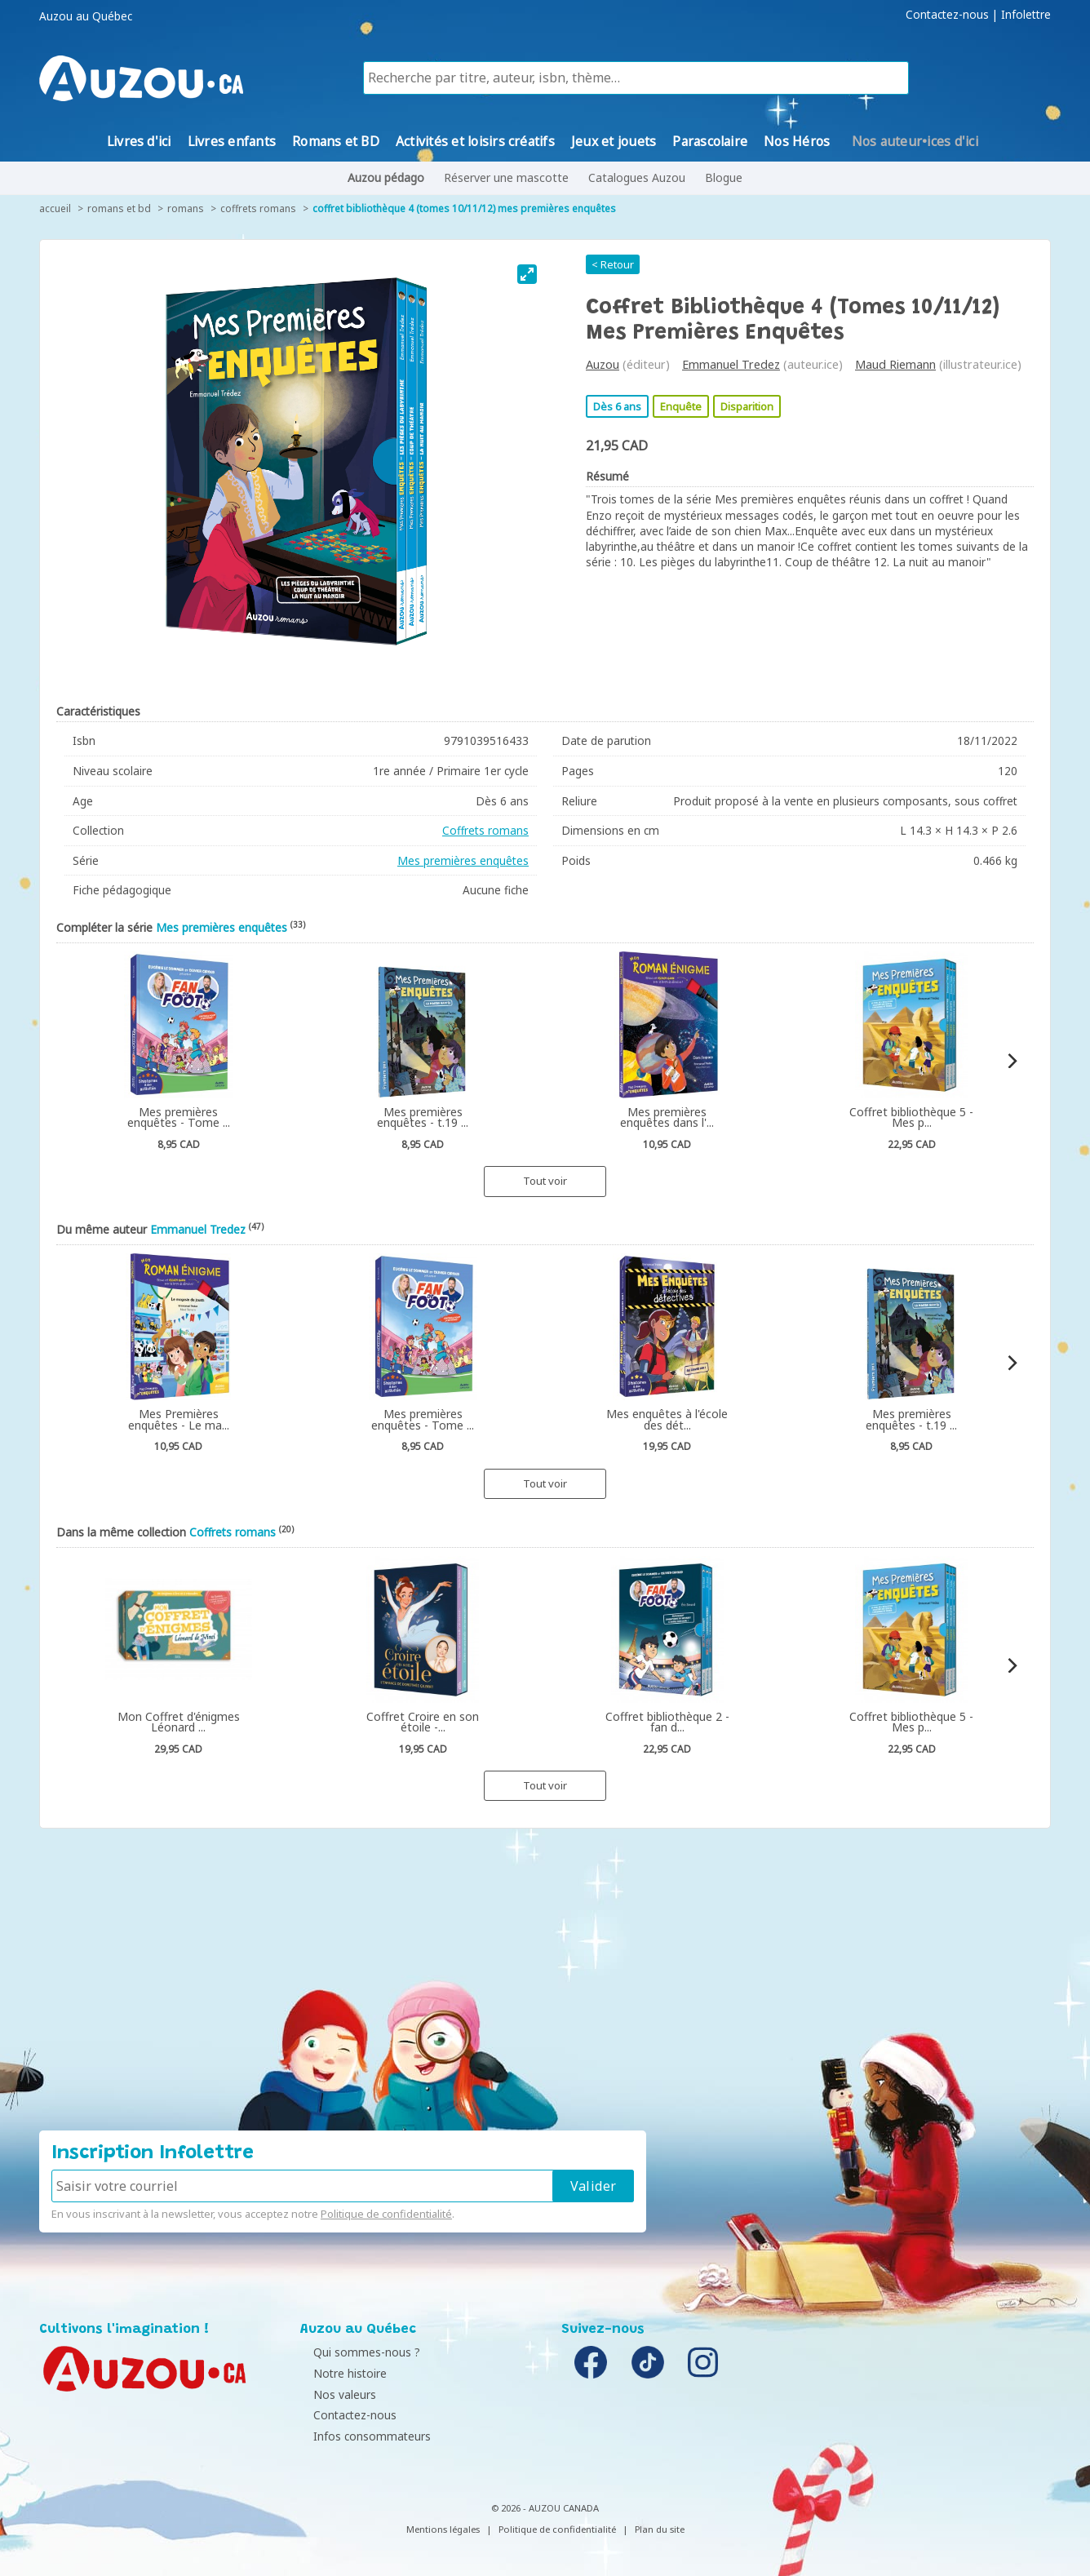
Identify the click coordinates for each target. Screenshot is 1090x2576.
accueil (55, 208)
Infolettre (1026, 14)
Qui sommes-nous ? (357, 2352)
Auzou (602, 364)
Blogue (723, 177)
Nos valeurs (335, 2394)
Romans (185, 208)
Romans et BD (119, 208)
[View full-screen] (527, 274)
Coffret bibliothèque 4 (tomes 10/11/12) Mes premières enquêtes (464, 208)
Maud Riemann (895, 364)
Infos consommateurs (363, 2436)
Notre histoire (341, 2373)
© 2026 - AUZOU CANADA (545, 2508)
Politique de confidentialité (386, 2213)
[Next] (1011, 1061)
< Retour (613, 264)
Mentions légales (443, 2529)
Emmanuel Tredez (731, 364)
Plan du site (660, 2529)
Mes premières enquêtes (463, 860)
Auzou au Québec (85, 16)
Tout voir (545, 1180)
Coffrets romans (258, 208)
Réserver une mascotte (506, 177)
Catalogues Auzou (636, 177)
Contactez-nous (947, 14)
